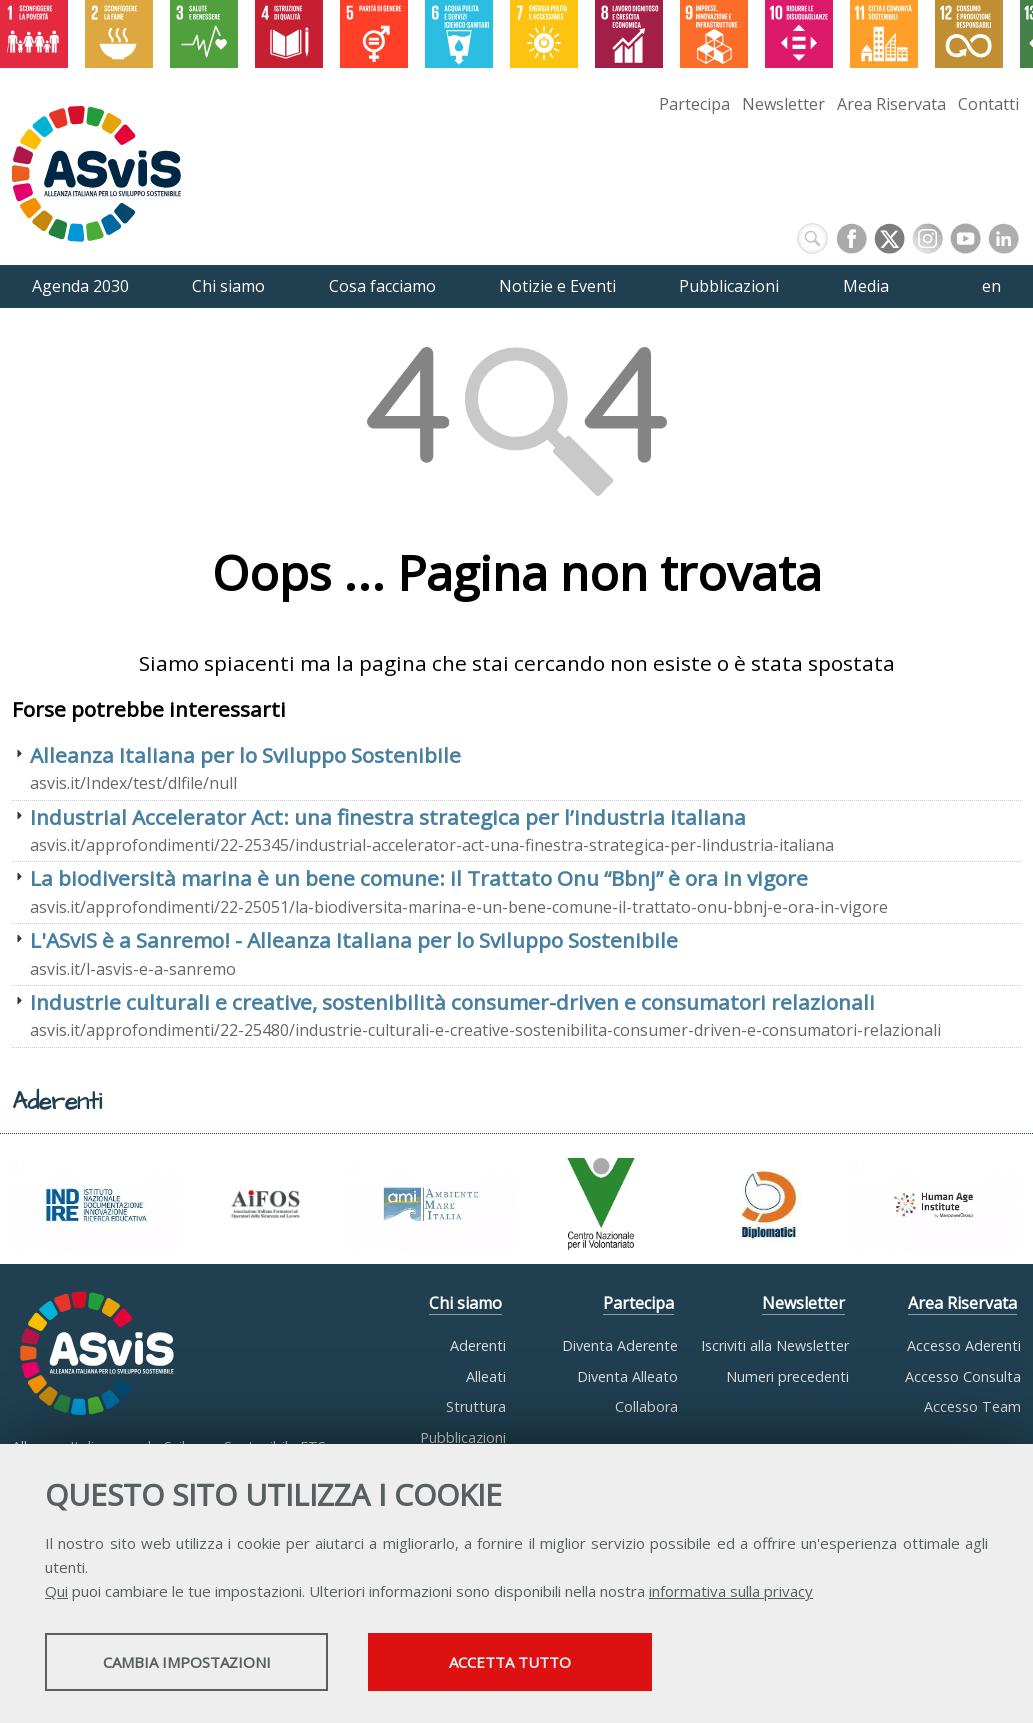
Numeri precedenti (787, 1376)
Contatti (988, 104)
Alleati (486, 1376)
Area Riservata (891, 104)
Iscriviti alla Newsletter (775, 1345)
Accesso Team (972, 1406)
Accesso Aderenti (964, 1345)
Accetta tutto (563, 1664)
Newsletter (783, 104)
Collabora (646, 1406)
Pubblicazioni (463, 1437)
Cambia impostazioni (203, 1664)
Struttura (476, 1406)
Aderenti (478, 1345)
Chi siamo (465, 1303)
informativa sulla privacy (731, 1593)
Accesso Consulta (963, 1376)
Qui (56, 1593)
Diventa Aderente (620, 1345)
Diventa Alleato (627, 1376)
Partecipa (694, 104)
